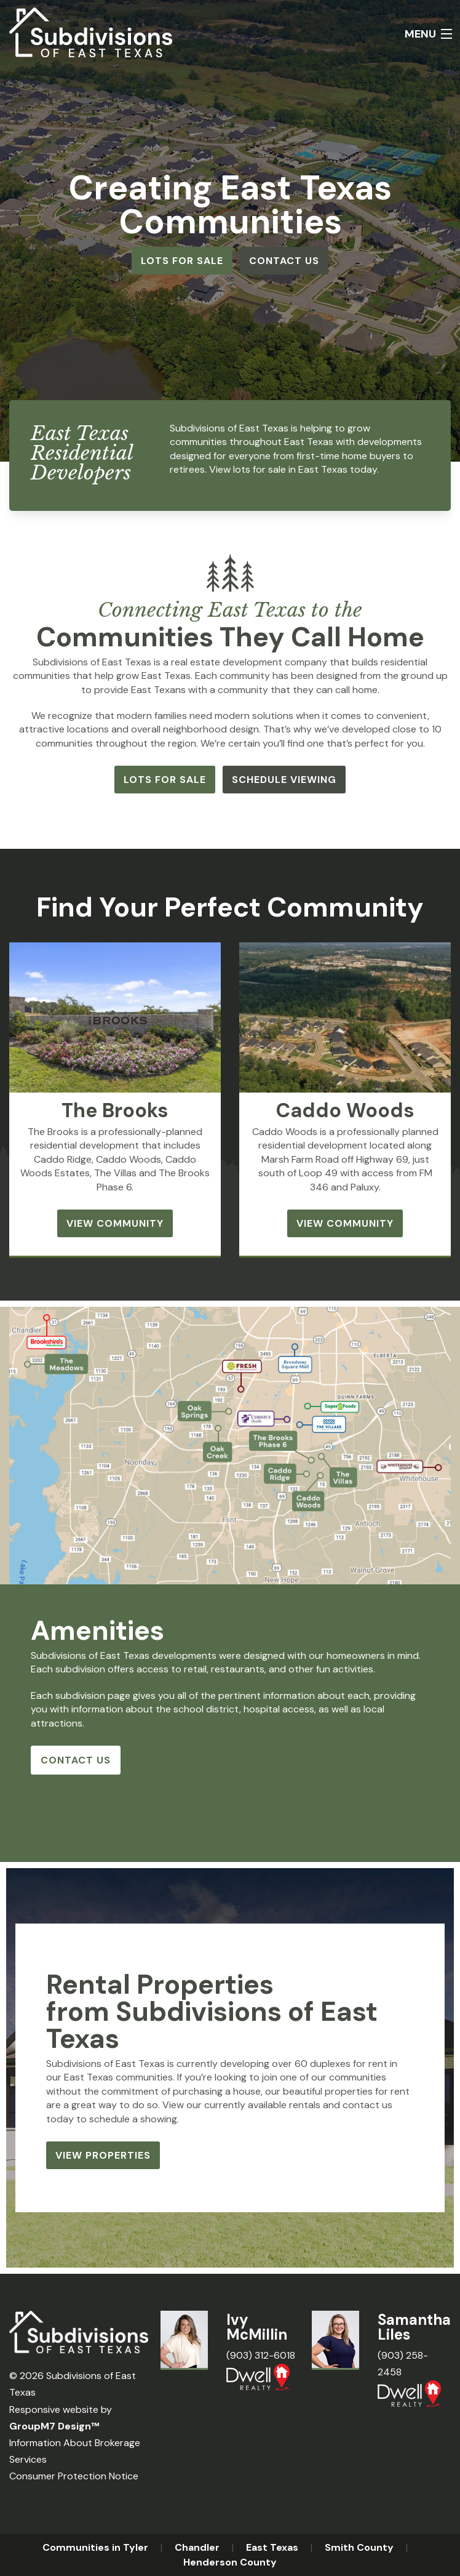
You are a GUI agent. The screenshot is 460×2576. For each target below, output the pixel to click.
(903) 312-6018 (260, 2355)
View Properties (103, 2155)
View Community (115, 1223)
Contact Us (284, 260)
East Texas (272, 2547)
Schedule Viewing (284, 779)
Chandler (197, 2547)
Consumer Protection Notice (73, 2476)
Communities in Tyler (95, 2547)
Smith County (359, 2547)
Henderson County (230, 2562)
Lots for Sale (182, 260)
